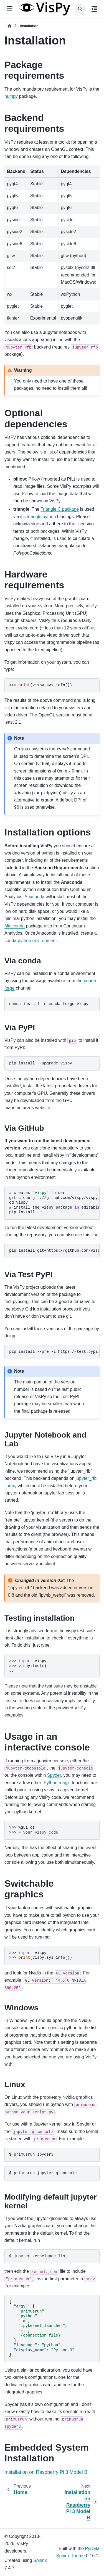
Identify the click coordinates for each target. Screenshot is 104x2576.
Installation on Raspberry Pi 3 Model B (45, 2472)
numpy (11, 96)
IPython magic (56, 1782)
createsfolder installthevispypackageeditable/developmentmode (54, 1202)
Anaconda (34, 896)
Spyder (54, 1775)
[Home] (9, 26)
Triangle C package (59, 509)
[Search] (80, 9)
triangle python (41, 516)
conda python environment (30, 940)
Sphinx (40, 2560)
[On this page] (94, 9)
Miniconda (14, 926)
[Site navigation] (9, 9)
